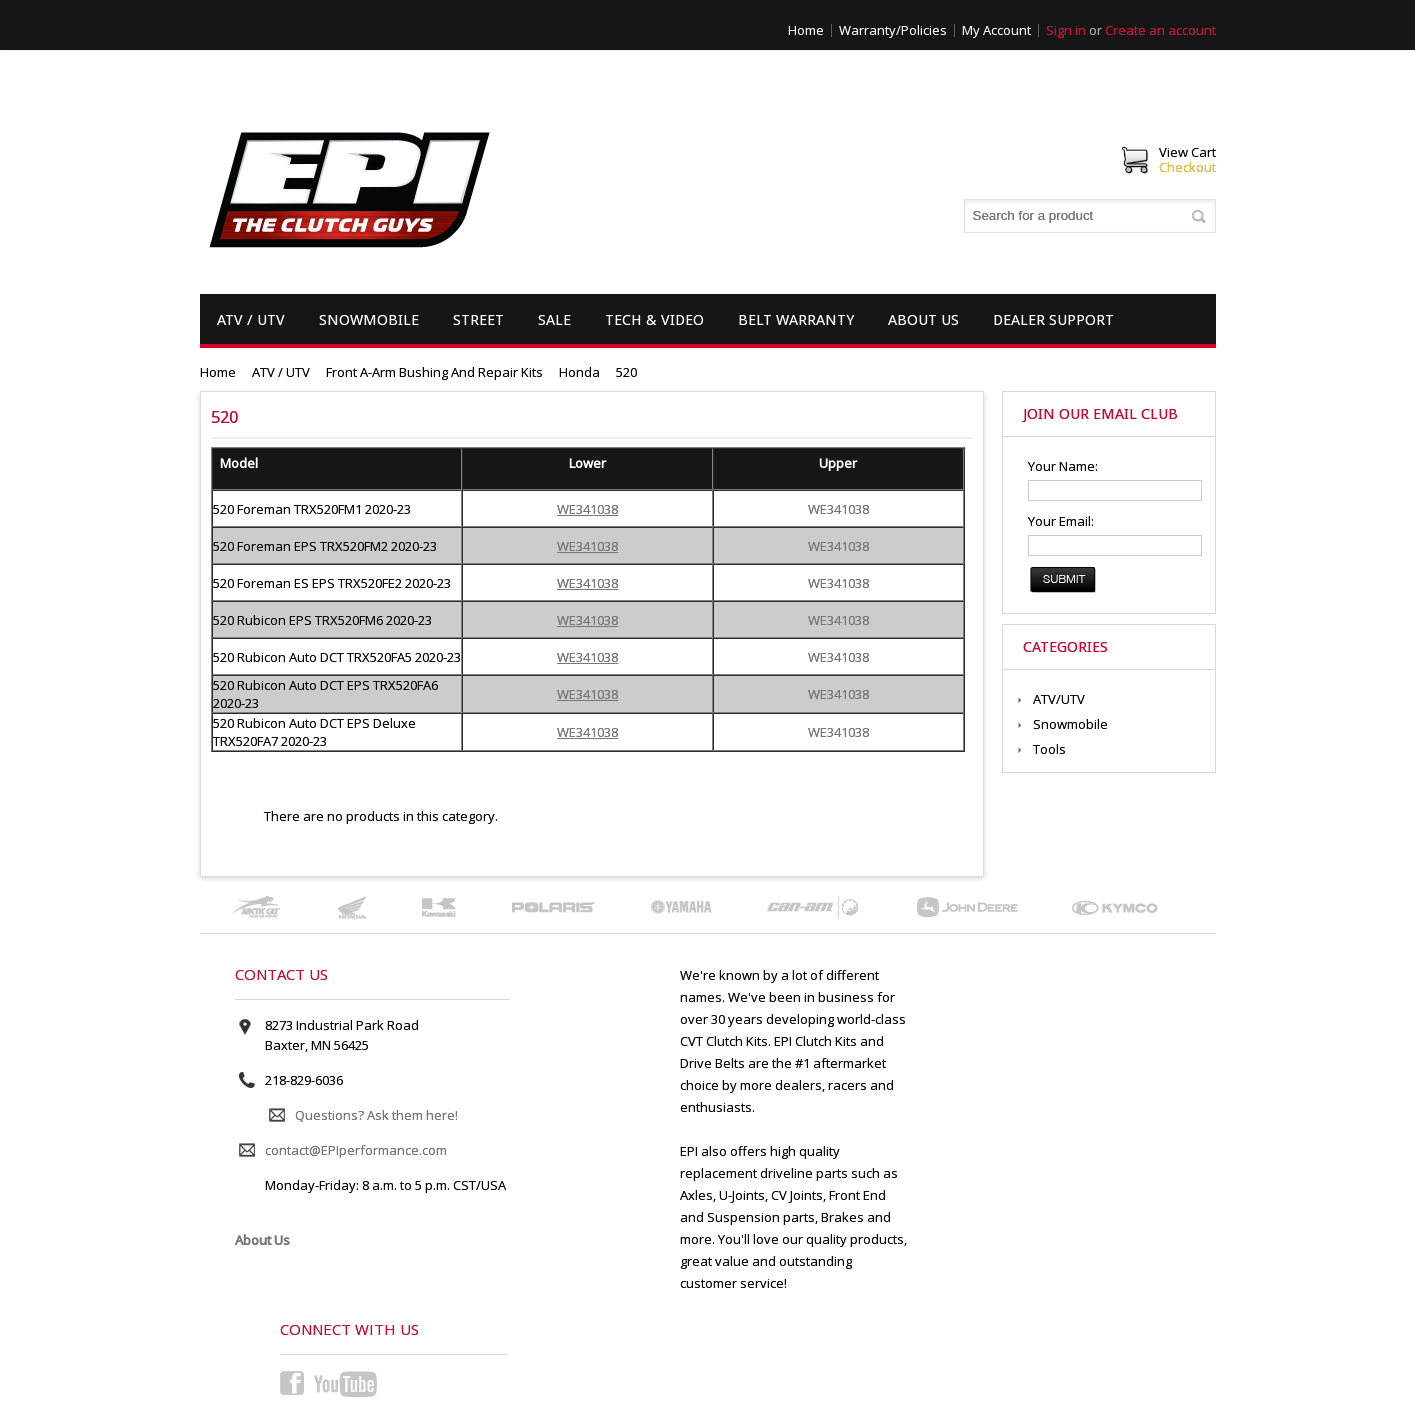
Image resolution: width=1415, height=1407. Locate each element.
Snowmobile (369, 320)
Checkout (1187, 167)
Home (806, 30)
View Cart (1187, 152)
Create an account (1160, 30)
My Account (996, 30)
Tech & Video (654, 320)
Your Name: (1063, 466)
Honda (579, 372)
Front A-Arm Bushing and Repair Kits (434, 372)
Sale (554, 320)
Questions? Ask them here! (376, 1115)
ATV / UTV (251, 320)
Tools (1049, 749)
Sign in (1066, 30)
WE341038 (838, 509)
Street (478, 320)
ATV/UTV (1059, 699)
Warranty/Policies (893, 30)
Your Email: (1061, 521)
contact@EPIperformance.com (356, 1150)
